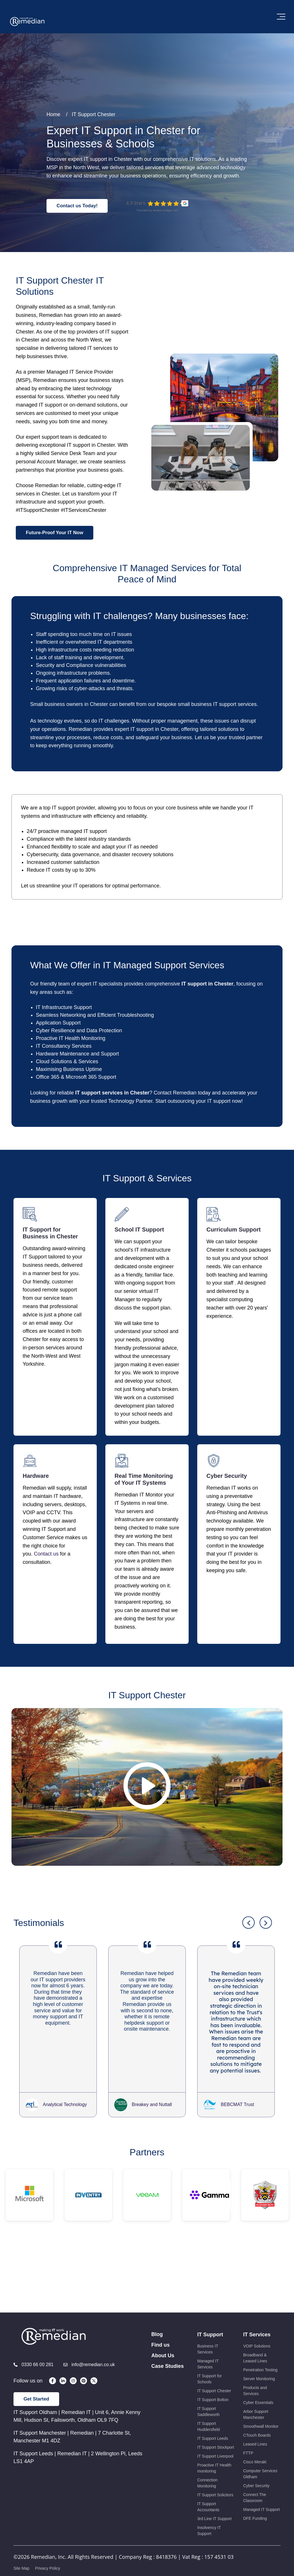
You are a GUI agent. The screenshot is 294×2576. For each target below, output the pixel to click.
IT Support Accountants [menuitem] (208, 2545)
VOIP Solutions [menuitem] (256, 2384)
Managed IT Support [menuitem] (261, 2547)
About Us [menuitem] (162, 2394)
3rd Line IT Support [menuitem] (214, 2556)
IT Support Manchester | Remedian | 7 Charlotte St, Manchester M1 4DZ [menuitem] (72, 2474)
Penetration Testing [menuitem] (260, 2408)
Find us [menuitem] (160, 2383)
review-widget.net (165, 210)
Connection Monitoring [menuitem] (207, 2521)
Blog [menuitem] (157, 2372)
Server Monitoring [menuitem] (259, 2417)
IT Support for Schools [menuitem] (209, 2417)
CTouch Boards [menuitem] (257, 2473)
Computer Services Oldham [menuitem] (260, 2512)
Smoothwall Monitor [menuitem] (260, 2464)
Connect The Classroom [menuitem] (254, 2535)
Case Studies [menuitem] (167, 2404)
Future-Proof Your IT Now (54, 532)
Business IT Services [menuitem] (207, 2387)
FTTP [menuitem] (248, 2491)
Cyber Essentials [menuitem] (258, 2440)
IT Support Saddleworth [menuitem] (208, 2449)
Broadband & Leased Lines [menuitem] (255, 2396)
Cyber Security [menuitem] (256, 2524)
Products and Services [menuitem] (255, 2428)
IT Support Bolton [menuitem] (213, 2438)
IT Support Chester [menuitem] (214, 2429)
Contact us (47, 1554)
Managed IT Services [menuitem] (207, 2402)
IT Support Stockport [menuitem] (215, 2485)
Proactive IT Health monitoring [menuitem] (214, 2506)
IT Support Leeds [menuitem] (212, 2476)
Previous (248, 1960)
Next (266, 1960)
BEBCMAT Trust (237, 2142)
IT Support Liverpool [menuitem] (215, 2494)
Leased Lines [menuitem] (255, 2482)
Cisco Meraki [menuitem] (254, 2500)
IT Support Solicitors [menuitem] (215, 2533)
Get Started (36, 2437)
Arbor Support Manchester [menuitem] (255, 2452)
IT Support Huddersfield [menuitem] (208, 2464)
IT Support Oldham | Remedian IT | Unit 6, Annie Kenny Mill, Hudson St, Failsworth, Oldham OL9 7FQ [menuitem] (76, 2454)
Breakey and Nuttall (152, 2142)
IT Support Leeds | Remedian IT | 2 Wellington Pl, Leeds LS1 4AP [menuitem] (77, 2495)
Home (53, 114)
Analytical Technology (65, 2142)
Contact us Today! (77, 205)
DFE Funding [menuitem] (255, 2556)
